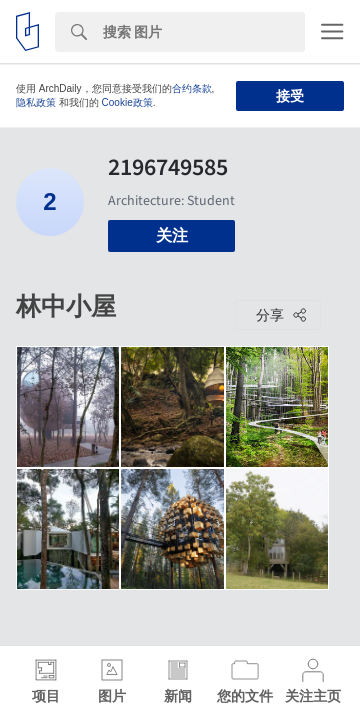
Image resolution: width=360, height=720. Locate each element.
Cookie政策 (127, 102)
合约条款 (192, 88)
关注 (172, 235)
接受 (290, 96)
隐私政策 (36, 102)
